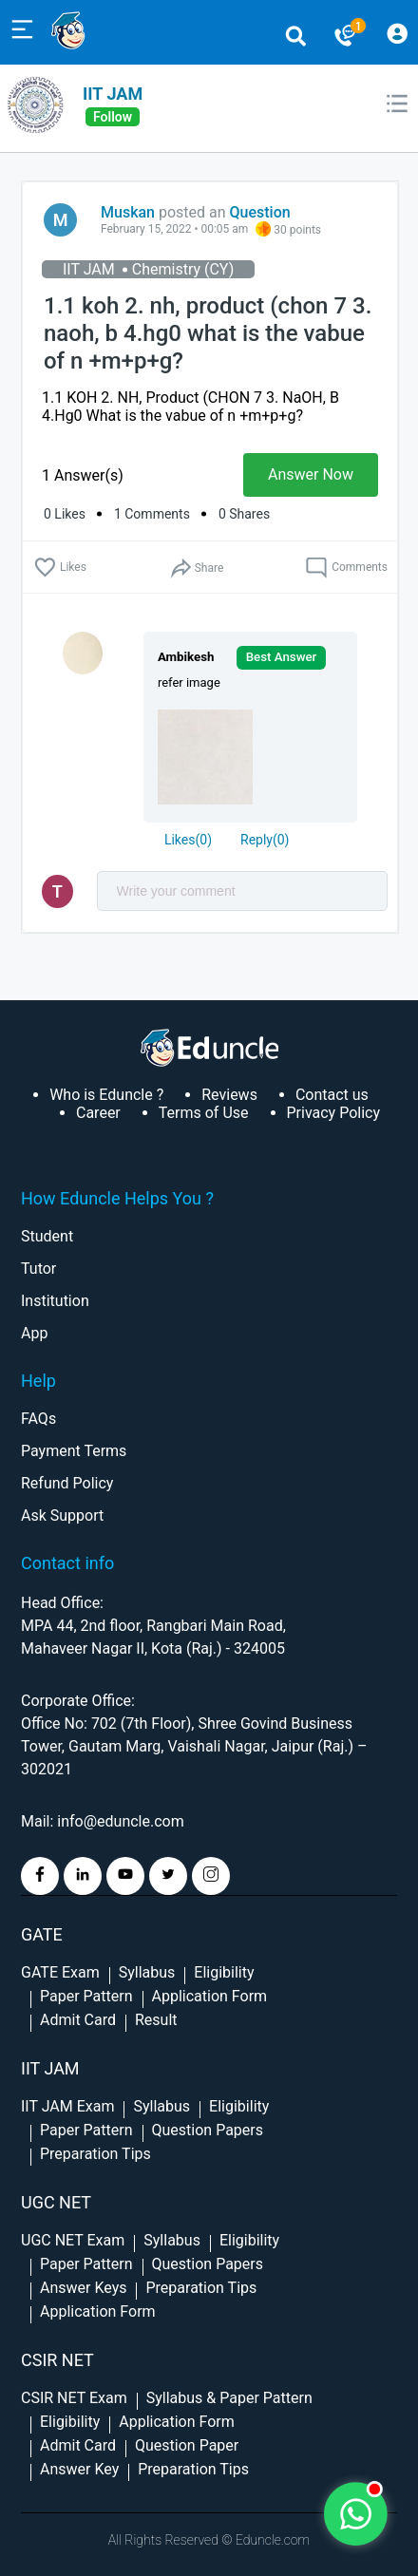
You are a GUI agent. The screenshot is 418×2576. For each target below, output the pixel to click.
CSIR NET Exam (74, 2398)
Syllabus (147, 1972)
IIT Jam (50, 2068)
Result (156, 2020)
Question (260, 212)
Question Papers (207, 2130)
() (188, 839)
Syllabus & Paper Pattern (229, 2398)
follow (112, 116)
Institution (55, 1301)
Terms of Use (204, 1113)
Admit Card (78, 2020)
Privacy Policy (334, 1113)
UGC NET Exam (72, 2240)
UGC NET (56, 2202)
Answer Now (310, 474)
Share (196, 568)
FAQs (38, 1419)
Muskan (128, 212)
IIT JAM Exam (67, 2106)
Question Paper (186, 2445)
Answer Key (79, 2469)
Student (47, 1236)
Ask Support (62, 1515)
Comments (346, 568)
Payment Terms (73, 1451)
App (34, 1333)
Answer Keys (83, 2288)
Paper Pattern (86, 1996)
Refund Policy (67, 1483)
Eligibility (224, 1972)
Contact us (332, 1095)
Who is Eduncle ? (106, 1095)
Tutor (38, 1269)
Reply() (264, 839)
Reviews (229, 1095)
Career (98, 1113)
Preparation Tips (95, 2154)
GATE (42, 1934)
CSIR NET (57, 2360)
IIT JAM (112, 94)
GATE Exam (60, 1972)
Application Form (210, 1996)
